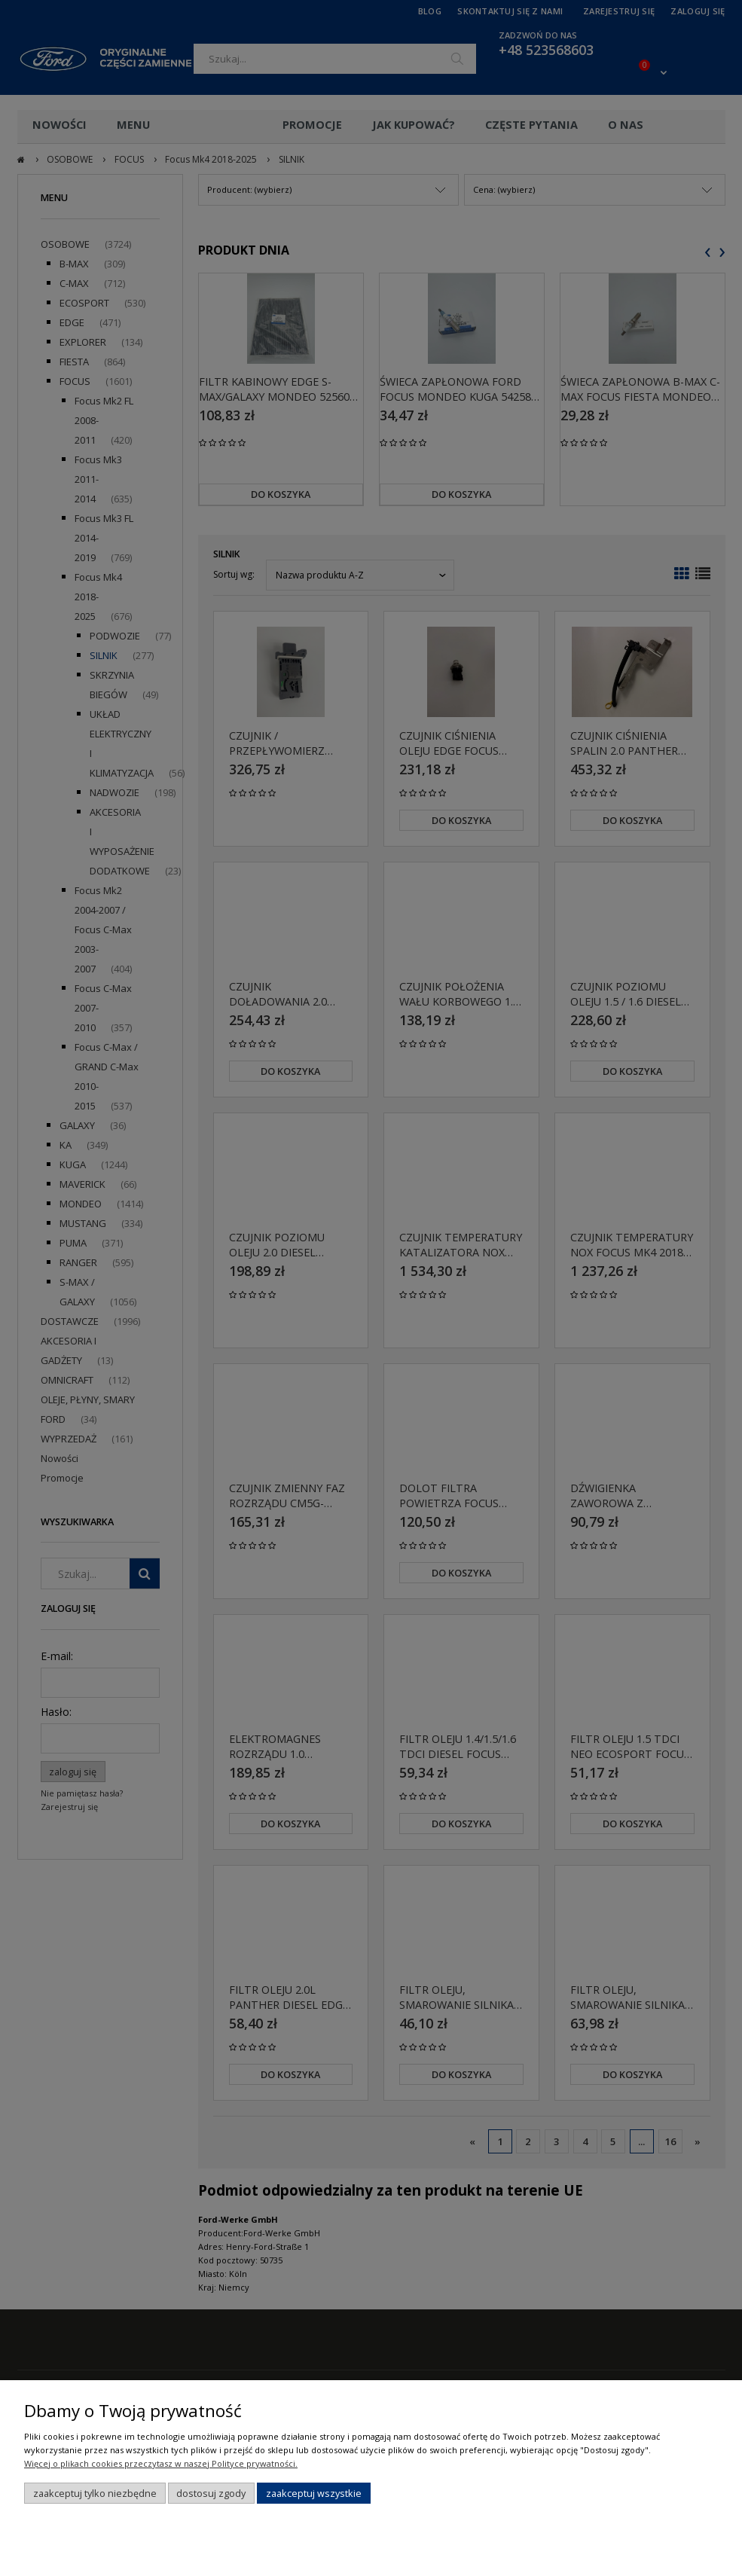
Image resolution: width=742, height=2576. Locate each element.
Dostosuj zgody (211, 2493)
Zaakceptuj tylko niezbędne (95, 2493)
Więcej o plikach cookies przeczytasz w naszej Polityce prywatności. (161, 2463)
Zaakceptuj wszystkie (314, 2493)
